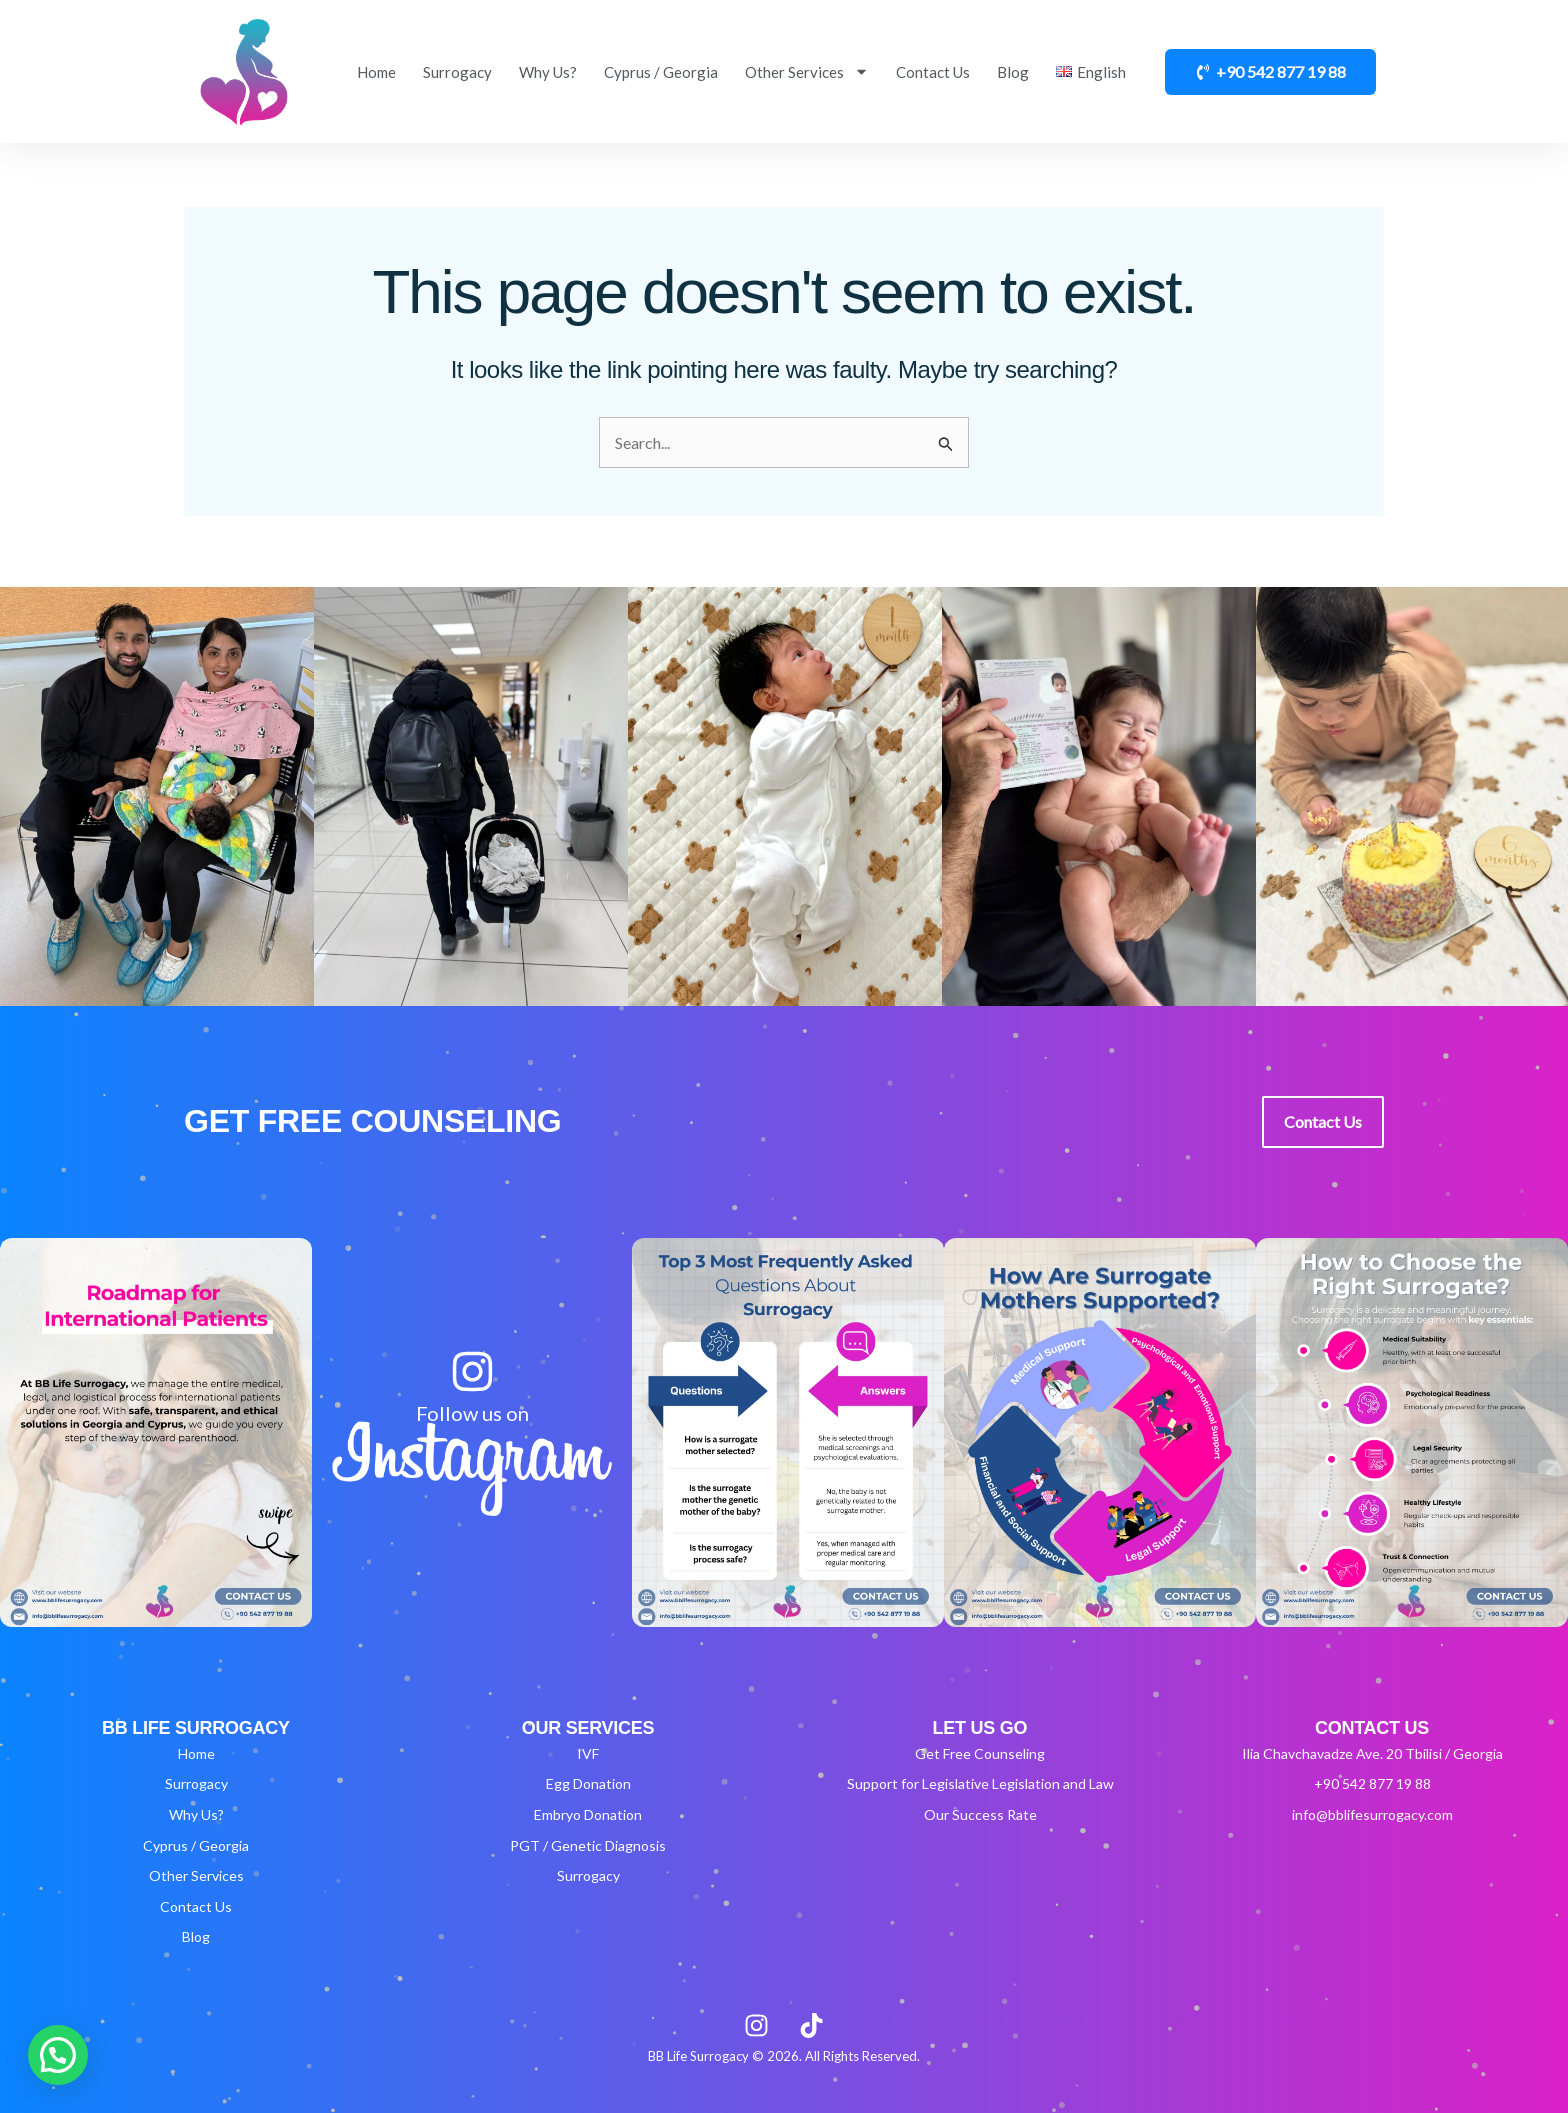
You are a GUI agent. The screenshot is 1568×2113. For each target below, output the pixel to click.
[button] (58, 2055)
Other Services (807, 71)
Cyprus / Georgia (661, 72)
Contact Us (933, 72)
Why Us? (548, 72)
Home (376, 72)
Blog (1013, 72)
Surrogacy (457, 72)
